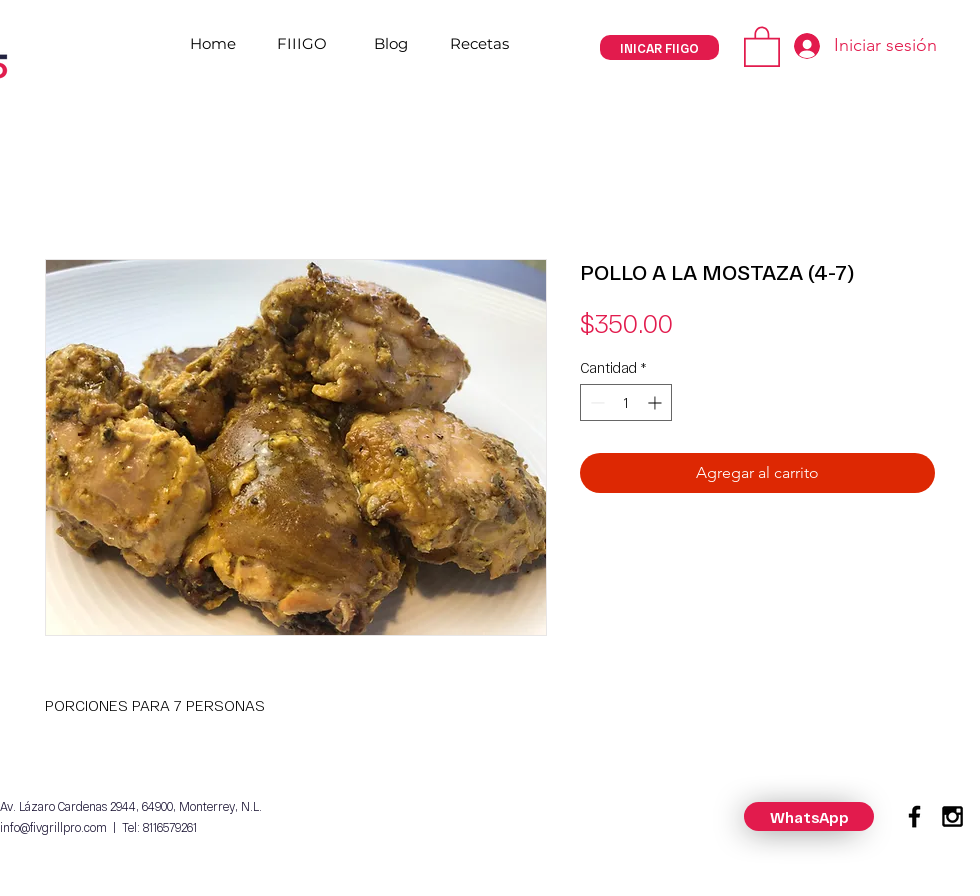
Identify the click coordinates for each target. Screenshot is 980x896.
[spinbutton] (626, 402)
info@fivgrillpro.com (53, 827)
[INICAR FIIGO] (659, 47)
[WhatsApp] (809, 816)
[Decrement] (595, 402)
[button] (762, 45)
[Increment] (656, 402)
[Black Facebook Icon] (914, 816)
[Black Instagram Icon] (952, 816)
